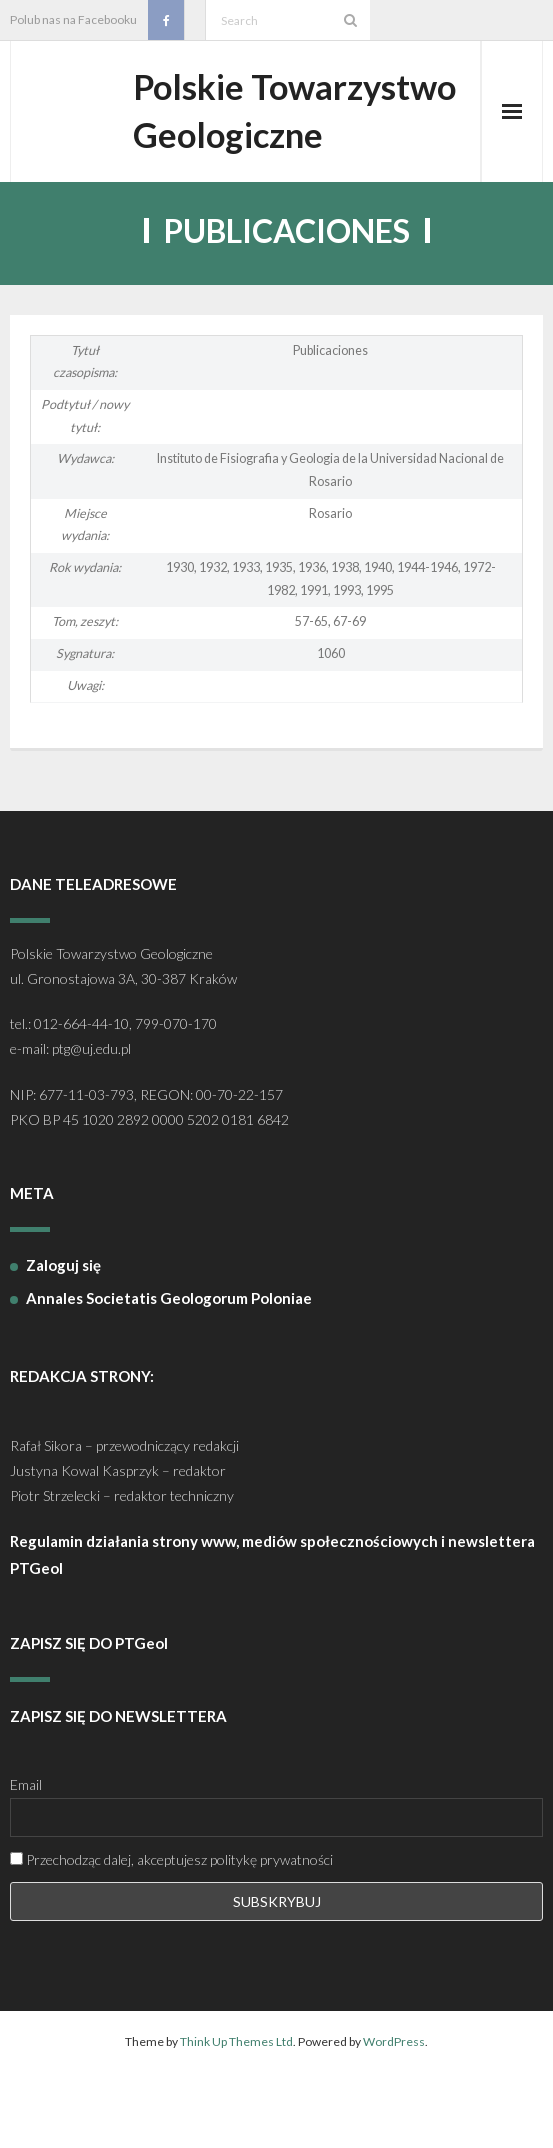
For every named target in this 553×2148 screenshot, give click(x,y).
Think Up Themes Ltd (236, 2101)
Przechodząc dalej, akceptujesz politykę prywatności (171, 1919)
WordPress (394, 2101)
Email (26, 1845)
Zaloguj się (63, 1326)
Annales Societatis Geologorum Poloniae (169, 1359)
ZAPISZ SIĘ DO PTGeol (89, 1704)
